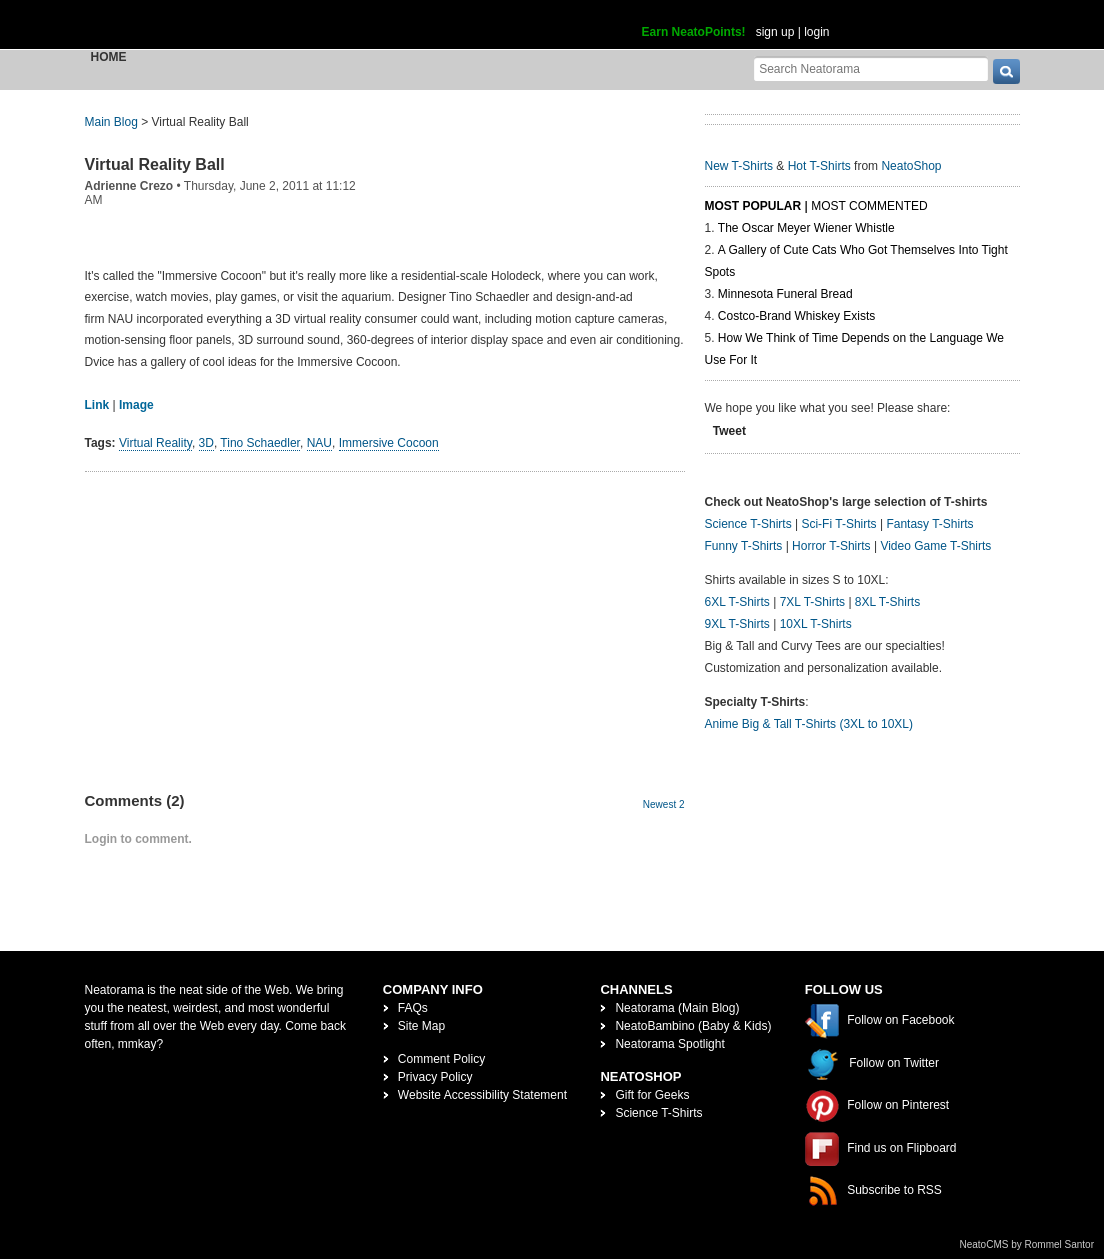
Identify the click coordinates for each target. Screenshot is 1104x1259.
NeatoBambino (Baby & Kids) (693, 1026)
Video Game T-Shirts (935, 546)
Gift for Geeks (652, 1095)
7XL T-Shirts (812, 602)
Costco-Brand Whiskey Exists (796, 316)
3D (206, 443)
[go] (1006, 71)
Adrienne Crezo (129, 186)
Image (136, 405)
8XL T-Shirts (887, 602)
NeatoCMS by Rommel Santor (1027, 1244)
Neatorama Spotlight (669, 1044)
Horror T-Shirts (831, 546)
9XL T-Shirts (737, 624)
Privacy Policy (435, 1077)
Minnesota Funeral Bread (785, 294)
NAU (319, 443)
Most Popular (753, 206)
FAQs (413, 1008)
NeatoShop (911, 166)
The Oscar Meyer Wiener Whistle (806, 228)
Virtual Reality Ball (155, 164)
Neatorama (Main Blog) (677, 1008)
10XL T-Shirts (816, 624)
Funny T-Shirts (744, 546)
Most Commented (869, 206)
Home (109, 57)
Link (97, 405)
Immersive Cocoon (389, 443)
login (816, 32)
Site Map (421, 1026)
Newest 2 (664, 804)
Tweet (729, 431)
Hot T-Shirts (819, 166)
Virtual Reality (155, 443)
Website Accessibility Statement (482, 1095)
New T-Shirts (739, 166)
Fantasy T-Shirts (929, 524)
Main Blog (111, 122)
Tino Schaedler (260, 443)
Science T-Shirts (748, 524)
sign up (775, 32)
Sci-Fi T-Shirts (838, 524)
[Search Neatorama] (871, 68)
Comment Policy (441, 1059)
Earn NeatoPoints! (694, 32)
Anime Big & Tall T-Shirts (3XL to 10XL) (809, 724)
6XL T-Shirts (737, 602)
